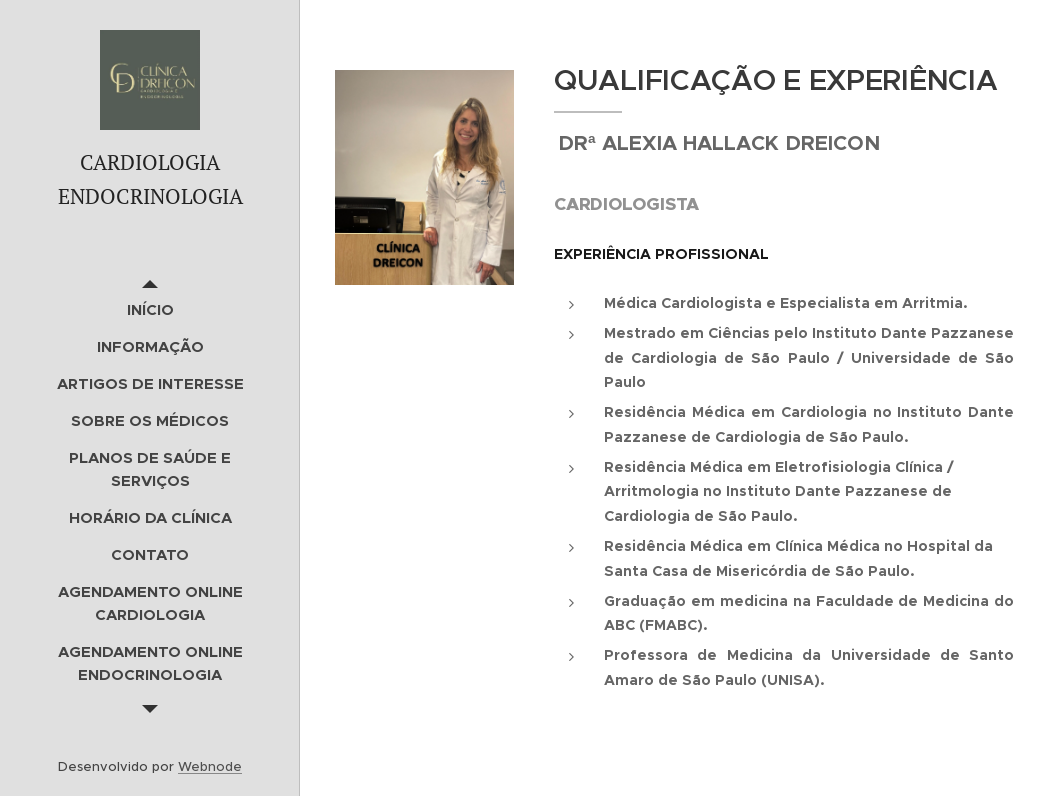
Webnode (210, 766)
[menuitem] (150, 309)
